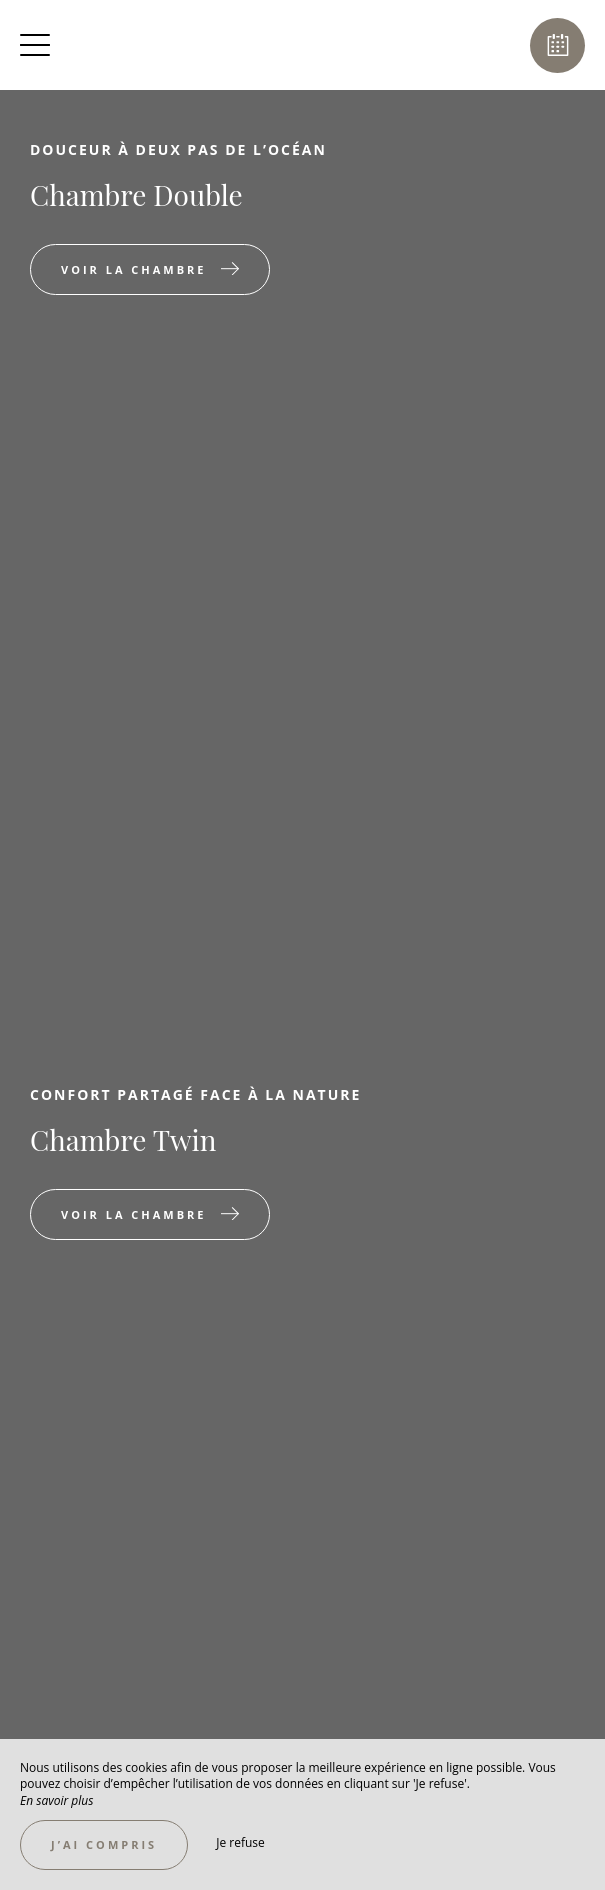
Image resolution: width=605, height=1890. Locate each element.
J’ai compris (104, 1844)
